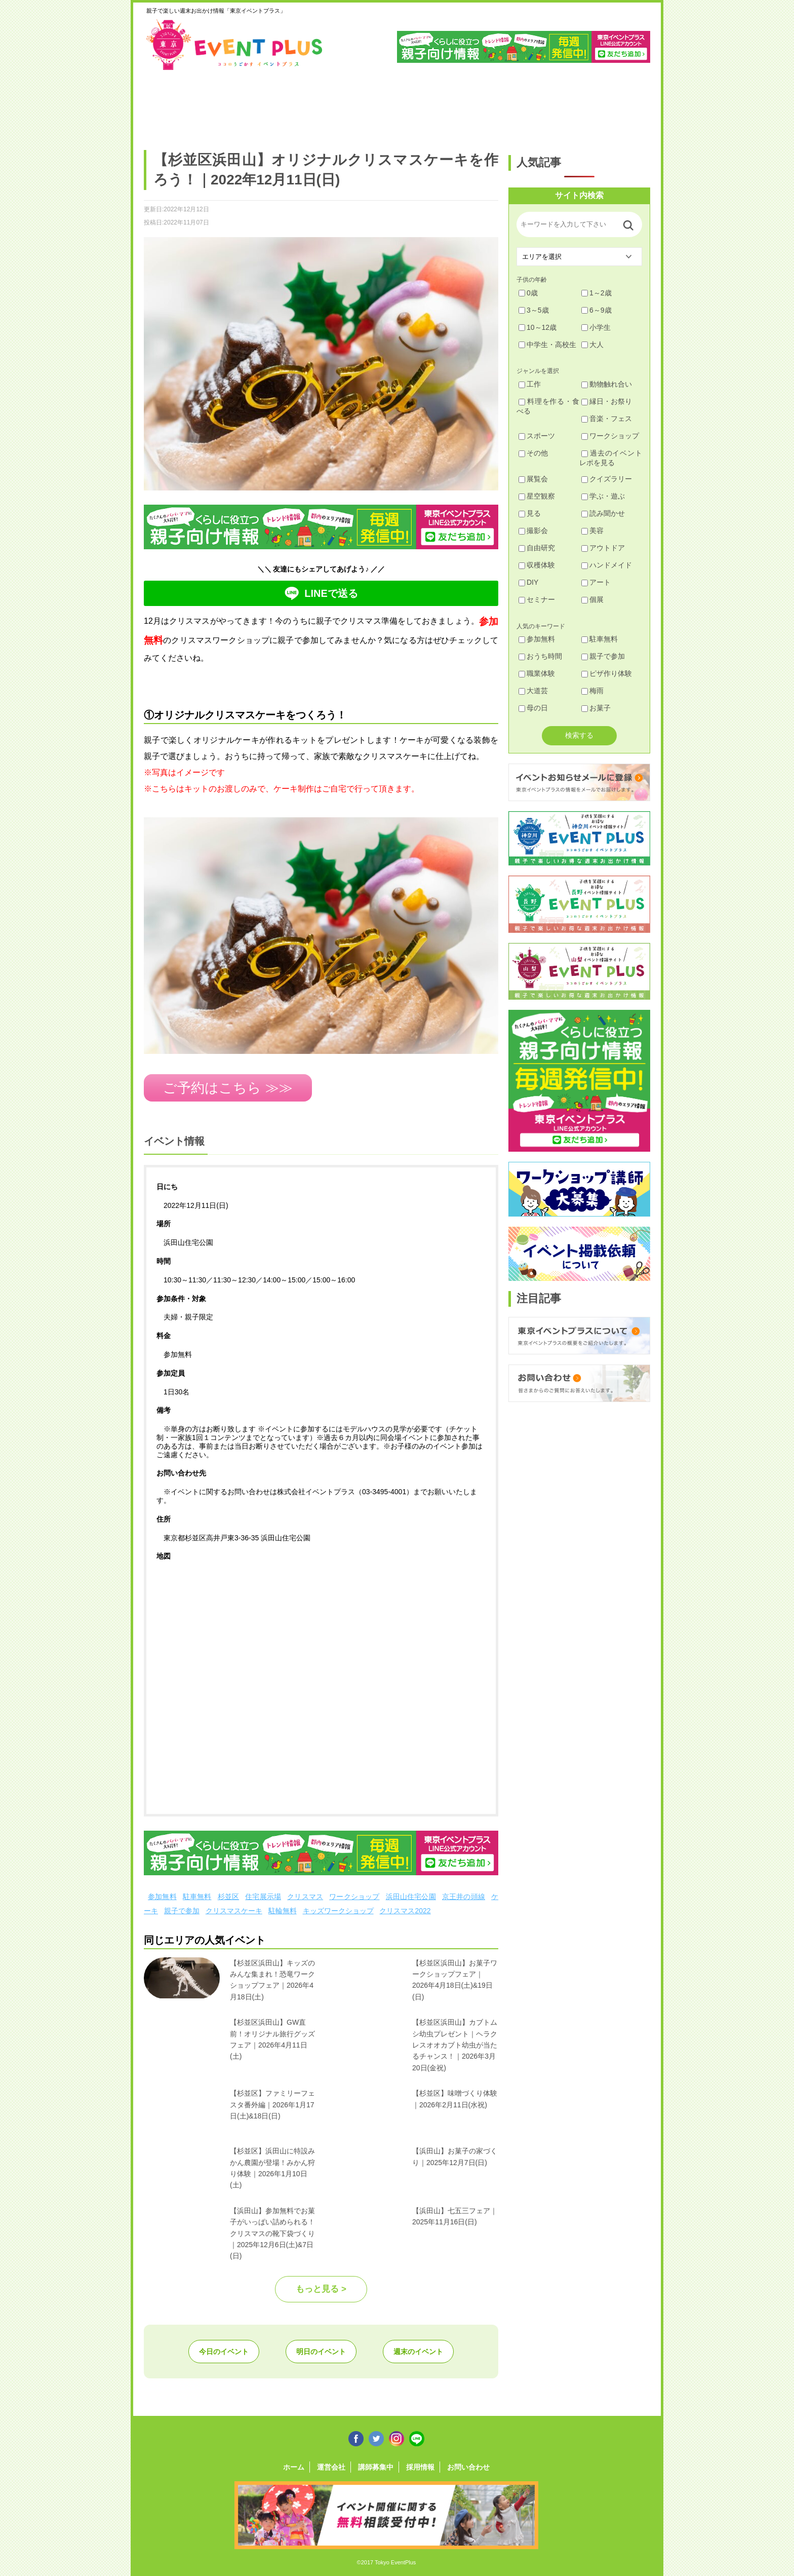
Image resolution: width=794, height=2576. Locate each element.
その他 (533, 453)
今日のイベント (224, 2351)
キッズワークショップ (338, 1911)
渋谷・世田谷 (364, 105)
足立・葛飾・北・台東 (171, 105)
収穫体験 (537, 565)
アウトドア (603, 548)
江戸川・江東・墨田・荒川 (557, 105)
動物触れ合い (606, 384)
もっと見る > (321, 2289)
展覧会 (533, 479)
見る (530, 513)
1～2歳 (596, 293)
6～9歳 (596, 310)
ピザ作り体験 (606, 673)
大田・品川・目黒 (428, 105)
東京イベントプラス (235, 44)
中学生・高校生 (547, 344)
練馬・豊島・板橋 (235, 105)
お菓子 (596, 708)
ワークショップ (354, 1896)
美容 (592, 530)
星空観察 (537, 496)
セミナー (537, 599)
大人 (592, 344)
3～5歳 (534, 310)
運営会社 (331, 2467)
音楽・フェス (606, 418)
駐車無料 (197, 1896)
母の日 (533, 708)
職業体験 (537, 673)
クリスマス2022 (404, 1911)
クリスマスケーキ (234, 1911)
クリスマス (305, 1896)
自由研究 (537, 548)
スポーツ (537, 436)
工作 (530, 384)
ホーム (293, 2467)
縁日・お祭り (606, 401)
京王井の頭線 (463, 1896)
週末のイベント (418, 2351)
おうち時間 (540, 656)
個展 (592, 599)
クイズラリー (606, 479)
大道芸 (533, 691)
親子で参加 (182, 1911)
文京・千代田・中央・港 (492, 105)
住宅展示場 (263, 1896)
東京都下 (621, 105)
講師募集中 (375, 2467)
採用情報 (420, 2467)
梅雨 (592, 691)
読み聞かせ (603, 513)
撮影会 (533, 530)
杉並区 (229, 1896)
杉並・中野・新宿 (299, 105)
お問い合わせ (468, 2467)
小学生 (596, 327)
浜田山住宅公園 (411, 1896)
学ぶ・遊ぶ (603, 496)
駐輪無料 (282, 1911)
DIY (528, 582)
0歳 (528, 293)
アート (596, 582)
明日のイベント (321, 2351)
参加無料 (162, 1896)
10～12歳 (538, 327)
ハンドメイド (606, 565)
